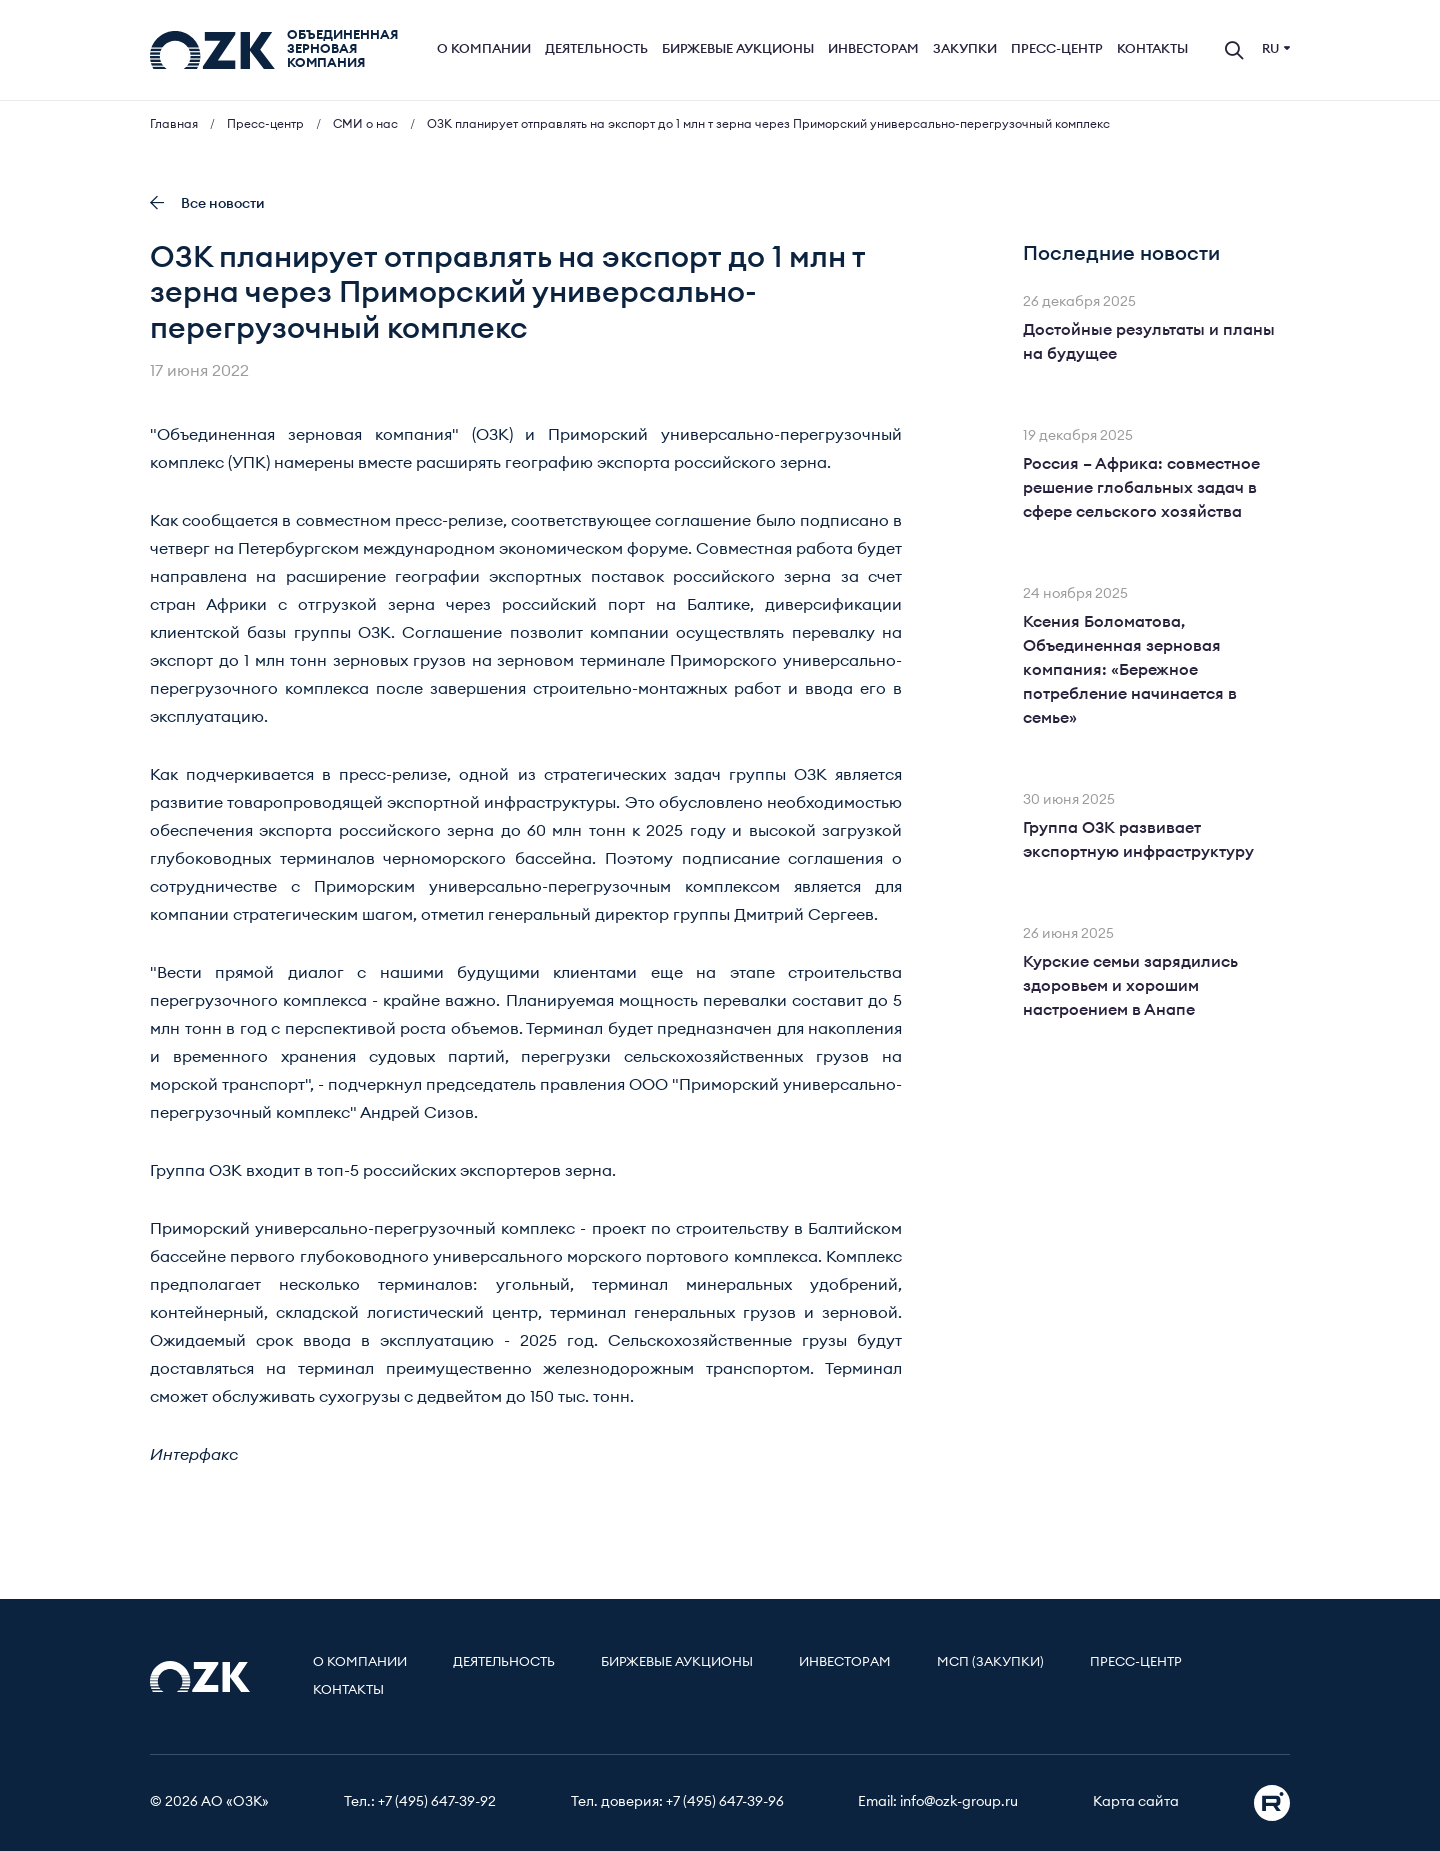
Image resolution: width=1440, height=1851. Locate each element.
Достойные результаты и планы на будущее (1149, 342)
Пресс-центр (1057, 49)
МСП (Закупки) (990, 1662)
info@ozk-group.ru (959, 1802)
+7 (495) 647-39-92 (437, 1802)
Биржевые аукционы (738, 49)
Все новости (207, 203)
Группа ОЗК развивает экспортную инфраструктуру (1138, 840)
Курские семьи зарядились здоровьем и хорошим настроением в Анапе (1130, 986)
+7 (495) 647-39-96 (725, 1802)
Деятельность (596, 49)
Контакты (1152, 49)
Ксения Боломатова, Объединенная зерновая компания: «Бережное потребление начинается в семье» (1130, 670)
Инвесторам (873, 49)
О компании (484, 49)
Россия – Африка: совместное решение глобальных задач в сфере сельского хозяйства (1141, 488)
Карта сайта (1136, 1802)
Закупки (965, 49)
